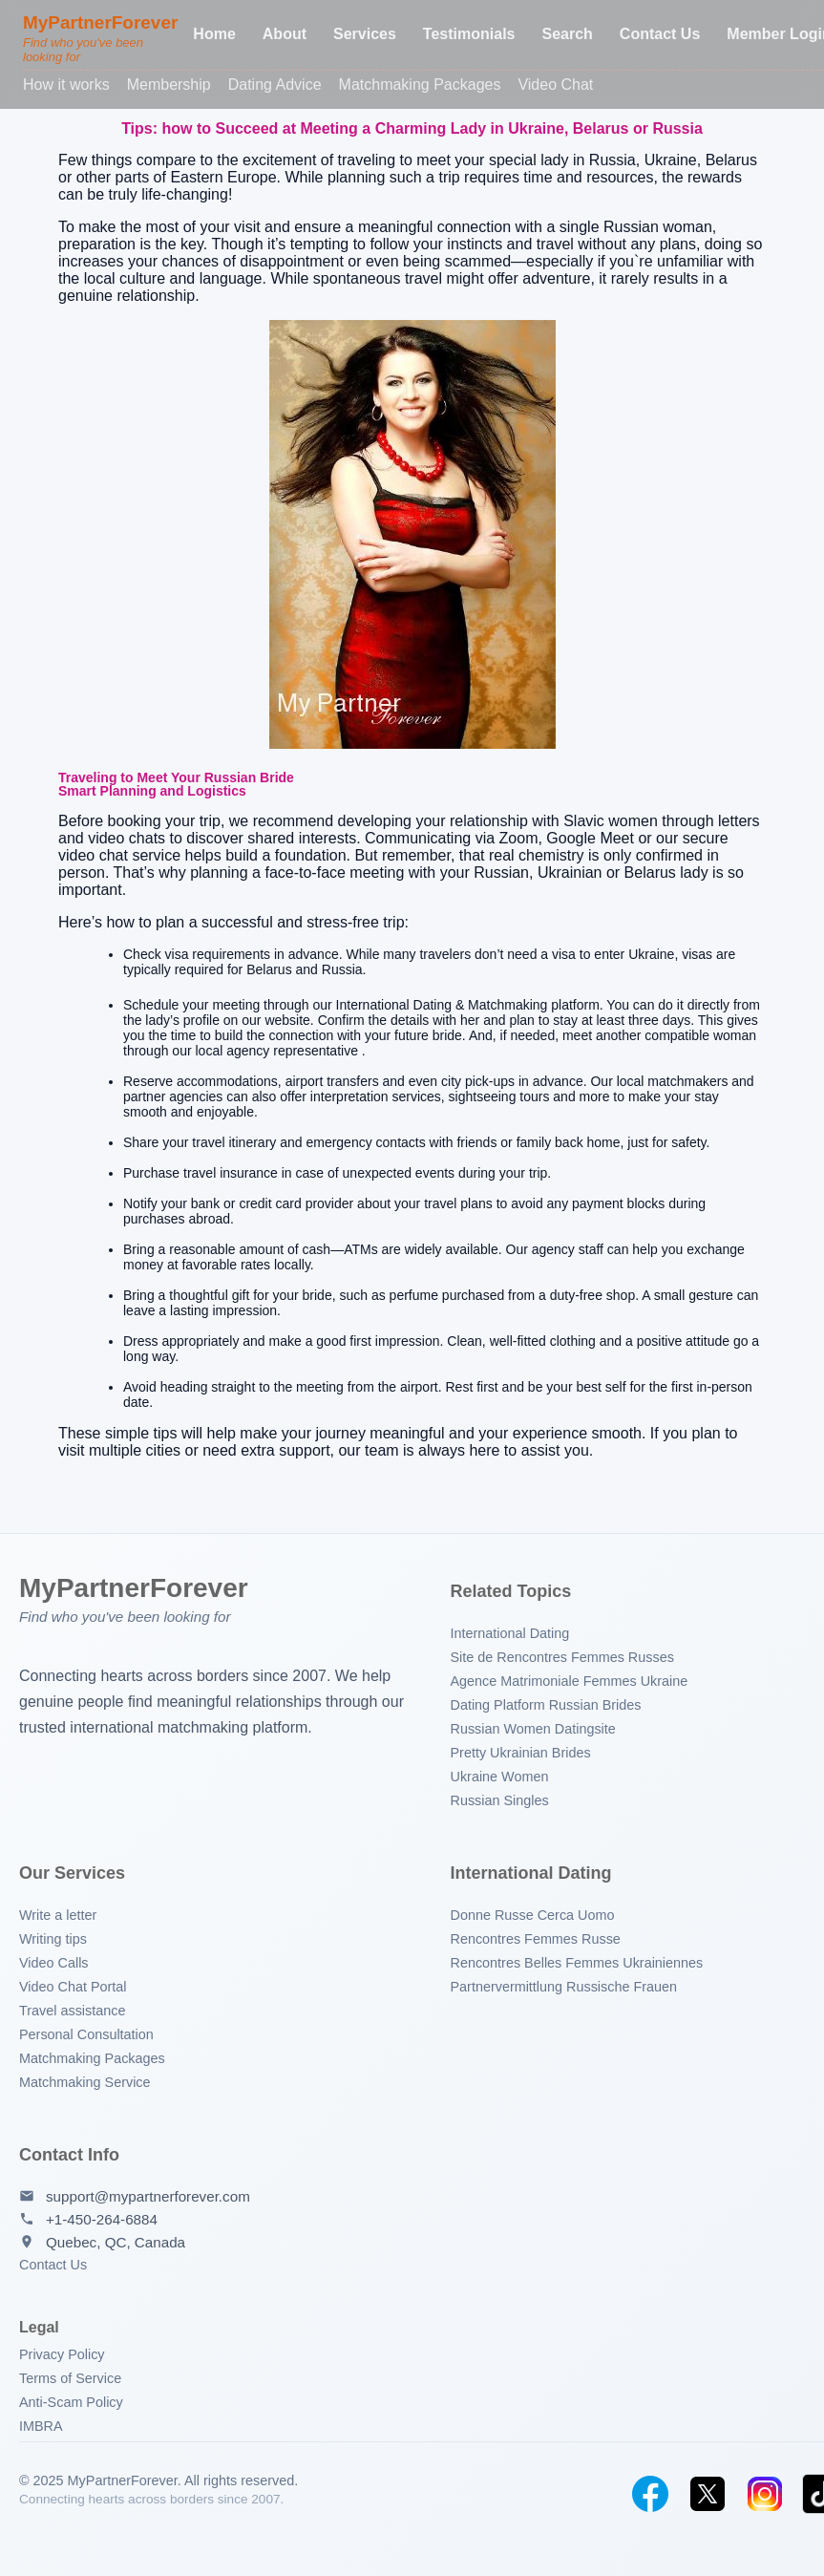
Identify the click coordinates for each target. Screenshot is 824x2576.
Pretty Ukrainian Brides (521, 1752)
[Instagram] (765, 2494)
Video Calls (54, 1962)
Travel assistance (72, 2010)
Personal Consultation (86, 2034)
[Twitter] (708, 2494)
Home (214, 34)
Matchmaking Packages (420, 84)
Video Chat (555, 84)
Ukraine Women (500, 1776)
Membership (169, 84)
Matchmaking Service (85, 2082)
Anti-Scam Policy (71, 2402)
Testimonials (469, 34)
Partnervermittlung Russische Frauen (564, 1986)
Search (566, 34)
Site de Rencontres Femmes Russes (562, 1657)
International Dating (510, 1633)
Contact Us (660, 34)
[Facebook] (650, 2494)
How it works (66, 84)
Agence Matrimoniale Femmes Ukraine (569, 1681)
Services (364, 34)
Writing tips (53, 1939)
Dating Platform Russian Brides (546, 1705)
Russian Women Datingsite (533, 1728)
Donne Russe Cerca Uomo (533, 1915)
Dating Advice (275, 84)
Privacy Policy (62, 2354)
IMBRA (41, 2426)
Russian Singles (500, 1800)
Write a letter (57, 1915)
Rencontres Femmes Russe (536, 1939)
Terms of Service (70, 2378)
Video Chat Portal (73, 1986)
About (284, 34)
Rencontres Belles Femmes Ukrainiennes (577, 1962)
